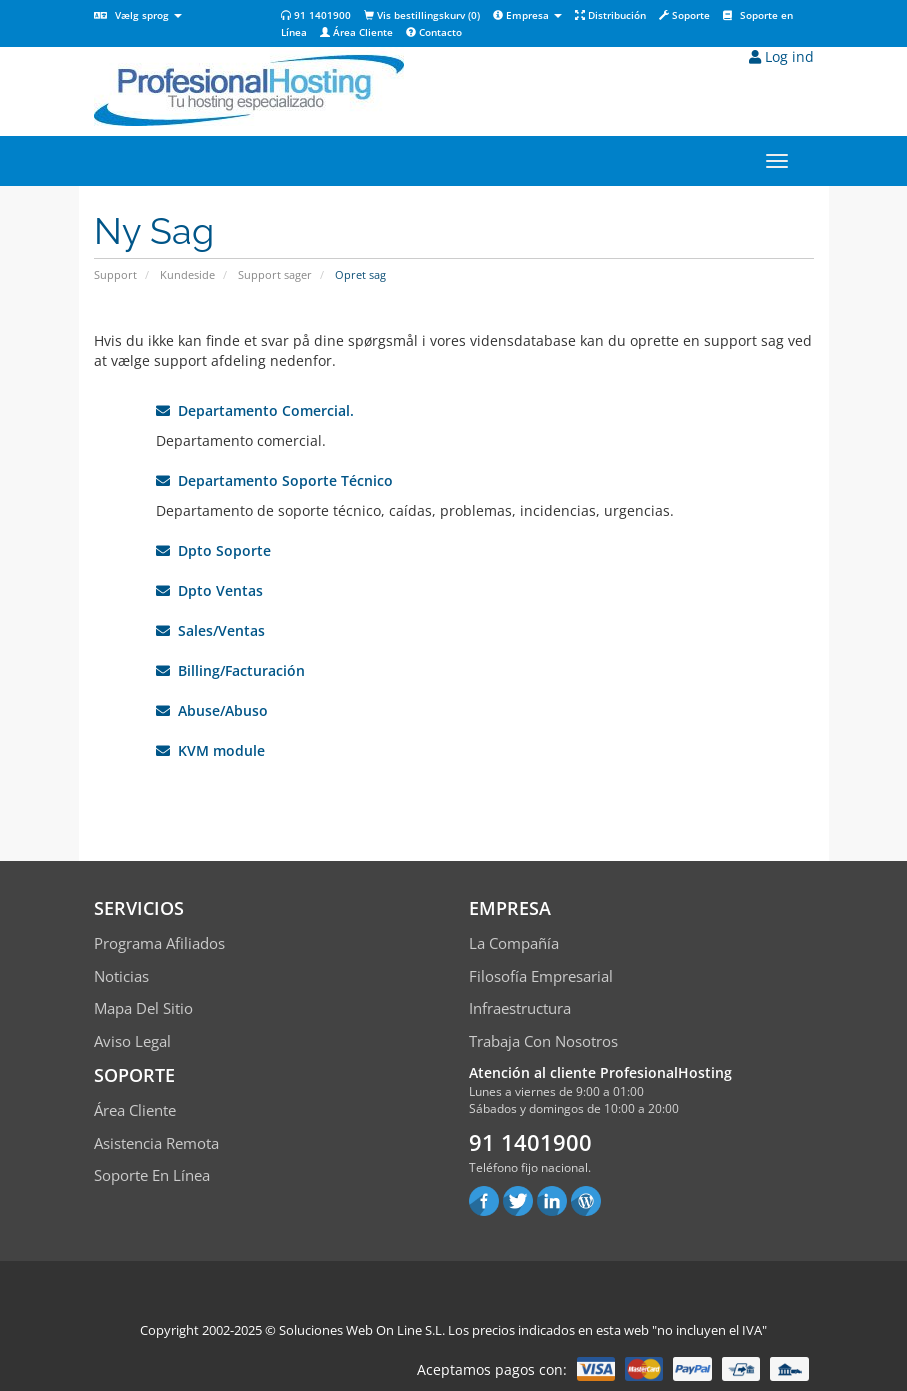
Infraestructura (520, 1008)
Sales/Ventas (210, 630)
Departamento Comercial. (255, 410)
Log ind (781, 56)
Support (115, 274)
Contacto (434, 32)
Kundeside (187, 274)
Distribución (610, 15)
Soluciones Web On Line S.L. (362, 1330)
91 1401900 (316, 15)
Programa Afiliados (159, 943)
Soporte (684, 15)
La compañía (514, 943)
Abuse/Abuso (212, 710)
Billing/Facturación (230, 670)
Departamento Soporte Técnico (274, 480)
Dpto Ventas (209, 590)
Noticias (121, 976)
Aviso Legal (132, 1041)
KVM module (210, 750)
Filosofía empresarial (541, 976)
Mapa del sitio (143, 1008)
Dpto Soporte (213, 550)
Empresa (527, 15)
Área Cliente (356, 32)
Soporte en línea (152, 1175)
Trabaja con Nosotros (543, 1041)
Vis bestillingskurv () (422, 15)
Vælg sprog (138, 15)
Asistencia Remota (156, 1143)
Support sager (275, 274)
